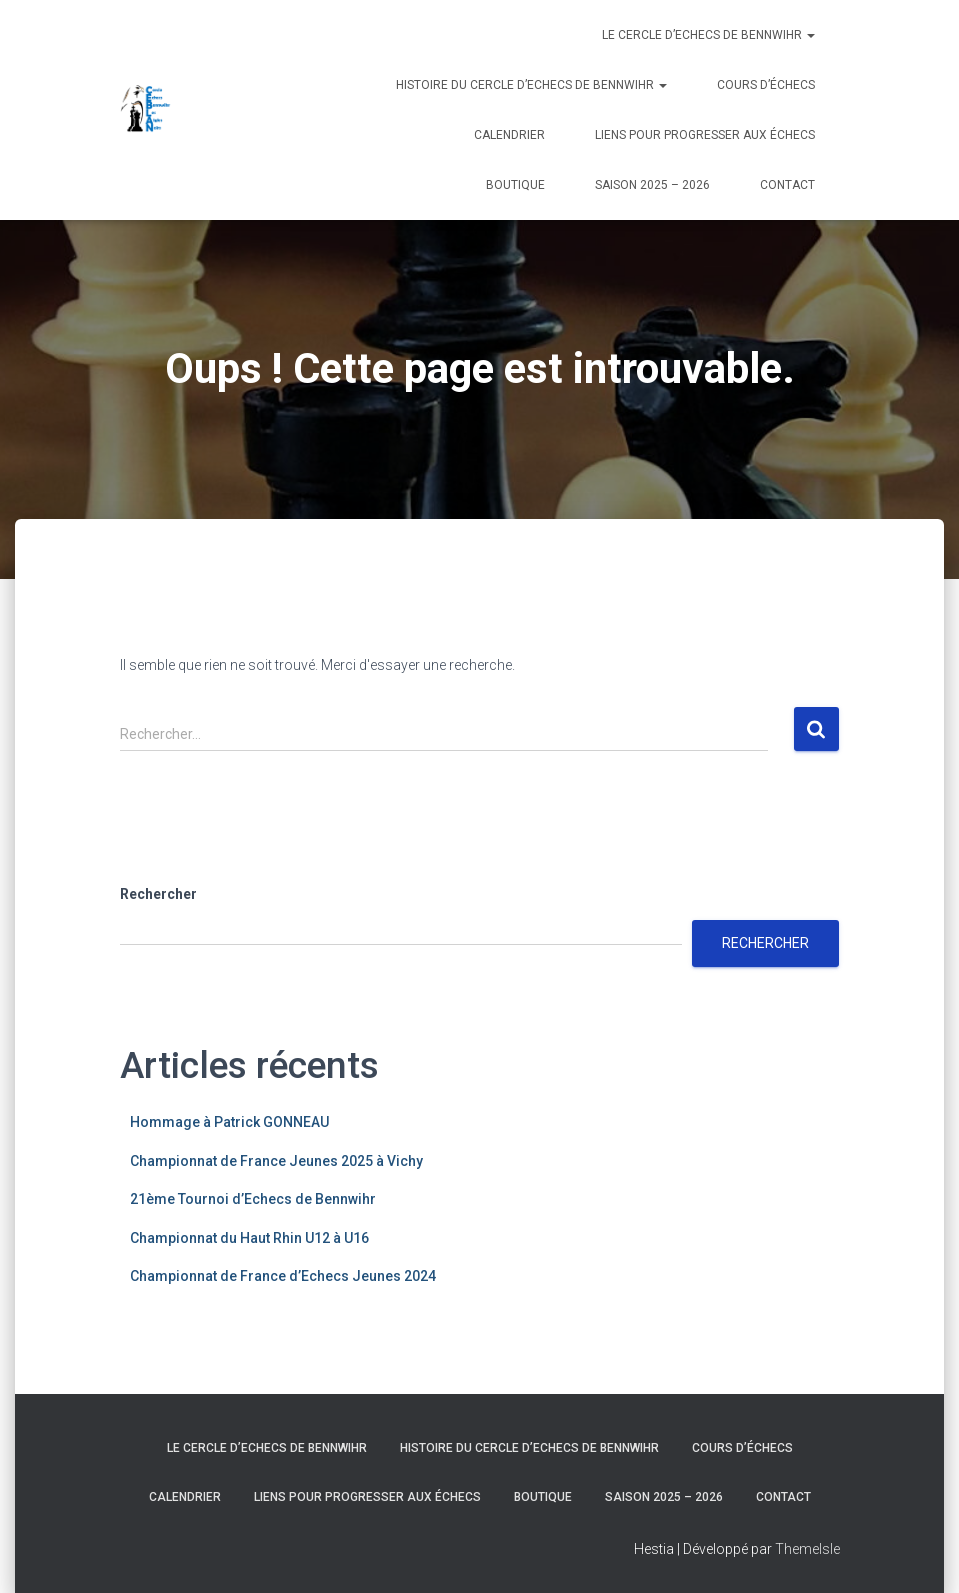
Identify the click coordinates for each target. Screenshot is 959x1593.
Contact (787, 185)
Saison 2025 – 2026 (652, 185)
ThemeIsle (807, 1549)
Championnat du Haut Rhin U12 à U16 (249, 1238)
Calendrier (509, 135)
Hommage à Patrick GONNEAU (229, 1122)
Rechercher (158, 894)
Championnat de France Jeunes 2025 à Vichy (276, 1161)
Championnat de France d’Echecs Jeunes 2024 (283, 1276)
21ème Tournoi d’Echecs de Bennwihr (253, 1199)
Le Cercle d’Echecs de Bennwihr (708, 35)
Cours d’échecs (766, 85)
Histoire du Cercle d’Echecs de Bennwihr (531, 85)
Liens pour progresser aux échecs (705, 135)
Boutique (515, 185)
